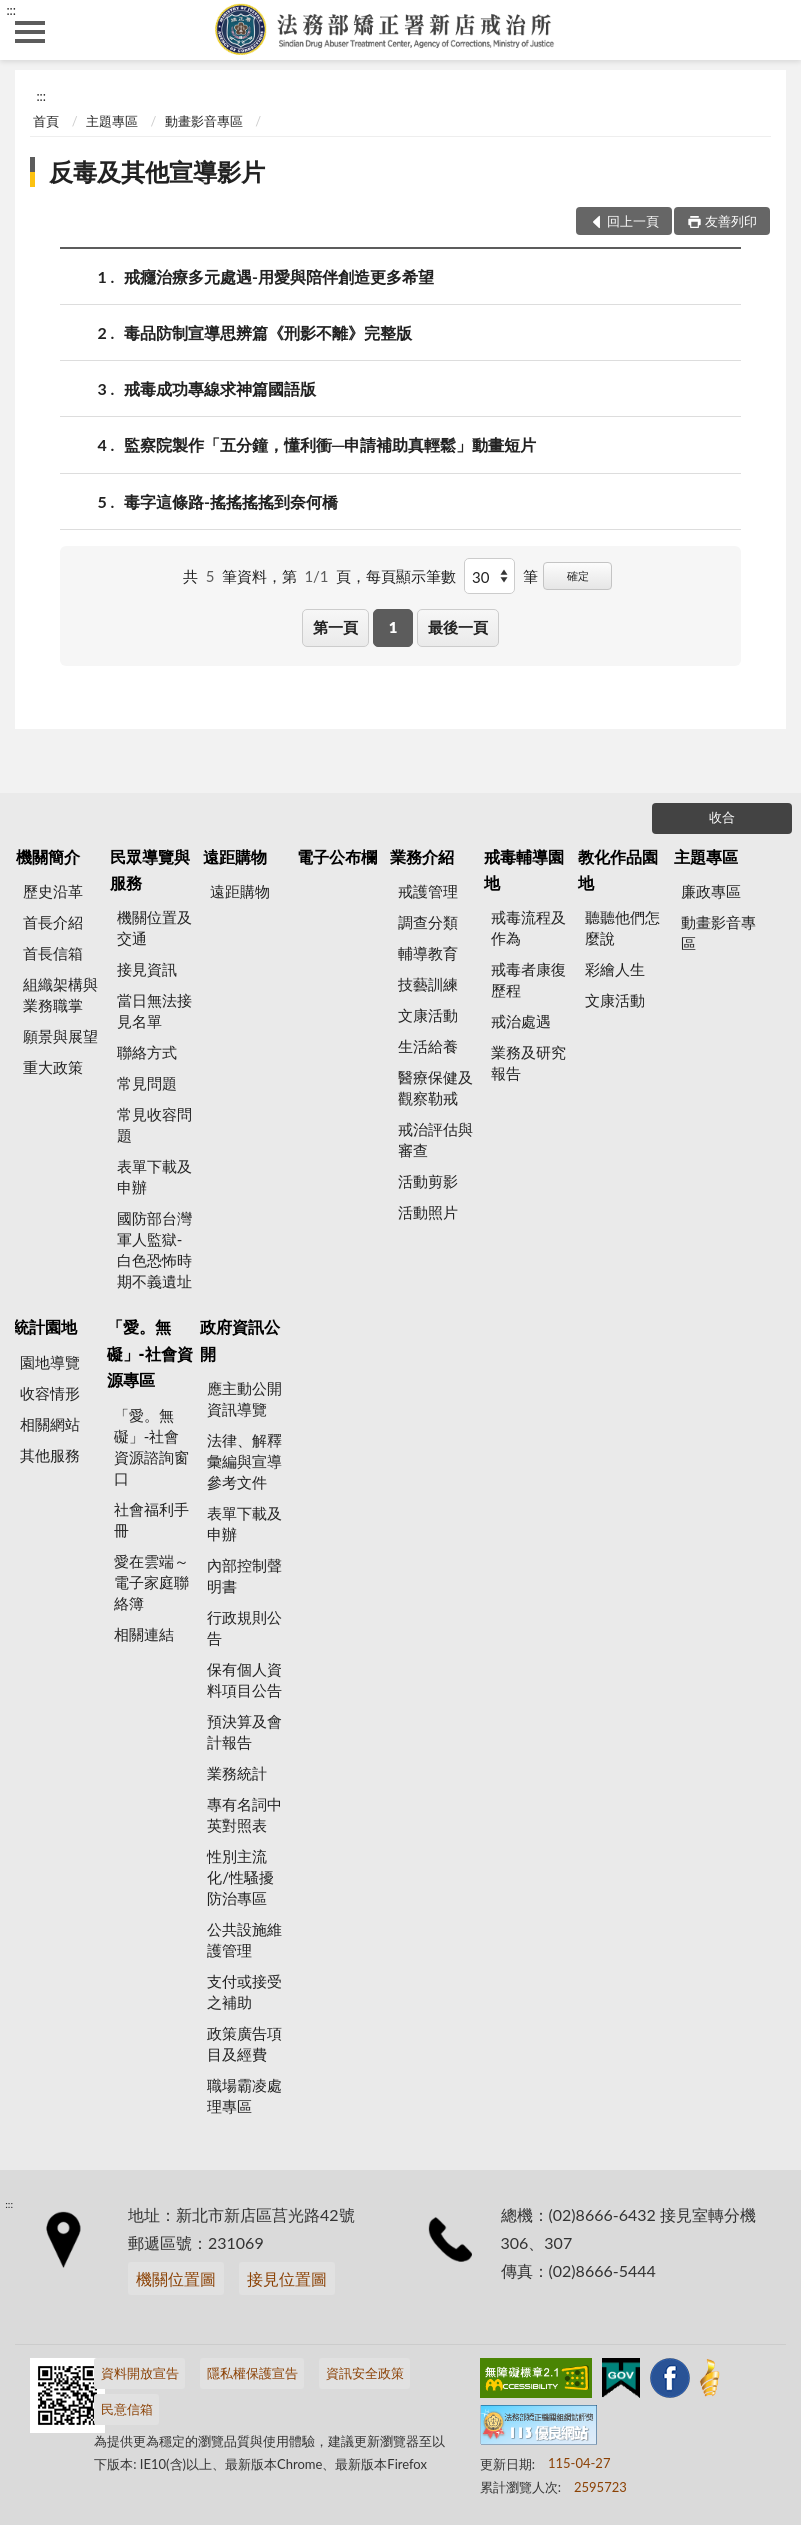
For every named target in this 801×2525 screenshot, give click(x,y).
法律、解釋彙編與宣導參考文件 (244, 1461)
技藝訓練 (428, 984)
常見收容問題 (154, 1124)
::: (11, 10)
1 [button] (393, 627)
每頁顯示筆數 (411, 576)
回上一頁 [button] (633, 221)
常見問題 (147, 1083)
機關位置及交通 (154, 927)
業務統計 (237, 1773)
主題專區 (112, 121)
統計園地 (45, 1326)
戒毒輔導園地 (524, 869)
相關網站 (50, 1424)
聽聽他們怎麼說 (622, 927)
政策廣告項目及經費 (244, 2043)
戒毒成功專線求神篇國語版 (220, 388)
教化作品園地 (618, 869)
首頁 (46, 121)
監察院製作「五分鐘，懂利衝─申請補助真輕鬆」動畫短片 (330, 444)
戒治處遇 (521, 1021)
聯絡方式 (147, 1052)
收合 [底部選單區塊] (722, 817)
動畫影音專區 (204, 121)
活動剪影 (428, 1181)
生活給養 (428, 1046)
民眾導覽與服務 (150, 869)
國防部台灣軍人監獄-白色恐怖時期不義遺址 (154, 1249)
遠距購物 (235, 856)
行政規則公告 (244, 1627)
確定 (578, 575)
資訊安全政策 (365, 2373)
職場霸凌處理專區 (244, 2095)
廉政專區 (711, 891)
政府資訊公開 (240, 1339)
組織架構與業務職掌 (60, 994)
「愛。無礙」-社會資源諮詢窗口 (151, 1446)
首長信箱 (53, 953)
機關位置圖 (176, 2278)
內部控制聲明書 (244, 1575)
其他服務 (50, 1455)
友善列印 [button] (731, 221)
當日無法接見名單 (154, 1010)
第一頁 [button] (335, 627)
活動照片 (428, 1212)
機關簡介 (48, 856)
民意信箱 (127, 2409)
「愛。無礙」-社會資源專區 (150, 1353)
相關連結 (144, 1634)
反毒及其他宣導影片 (157, 171)
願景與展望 (60, 1036)
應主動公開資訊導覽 (244, 1398)
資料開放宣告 (140, 2373)
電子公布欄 (337, 856)
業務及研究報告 (528, 1062)
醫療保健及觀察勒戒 (435, 1087)
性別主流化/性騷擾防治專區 (240, 1877)
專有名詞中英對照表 (244, 1814)
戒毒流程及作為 (528, 927)
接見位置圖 (287, 2278)
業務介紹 (422, 856)
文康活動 (428, 1015)
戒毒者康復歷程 (528, 979)
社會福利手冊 (151, 1519)
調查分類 (428, 922)
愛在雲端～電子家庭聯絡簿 (151, 1582)
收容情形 (50, 1393)
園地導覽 (50, 1362)
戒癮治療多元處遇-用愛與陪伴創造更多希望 (279, 276)
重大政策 (53, 1067)
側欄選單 (30, 32)
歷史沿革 (53, 891)
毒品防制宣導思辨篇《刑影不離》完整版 (268, 332)
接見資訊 (147, 969)
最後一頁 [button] (458, 627)
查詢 (771, 30)
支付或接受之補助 (244, 1991)
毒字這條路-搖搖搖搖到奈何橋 (231, 501)
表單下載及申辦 (154, 1176)
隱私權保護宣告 (252, 2373)
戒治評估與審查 (435, 1139)
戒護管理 (428, 891)
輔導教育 (428, 953)
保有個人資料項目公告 (244, 1679)
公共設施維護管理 (244, 1939)
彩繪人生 (615, 969)
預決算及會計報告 (244, 1731)
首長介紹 (53, 922)
